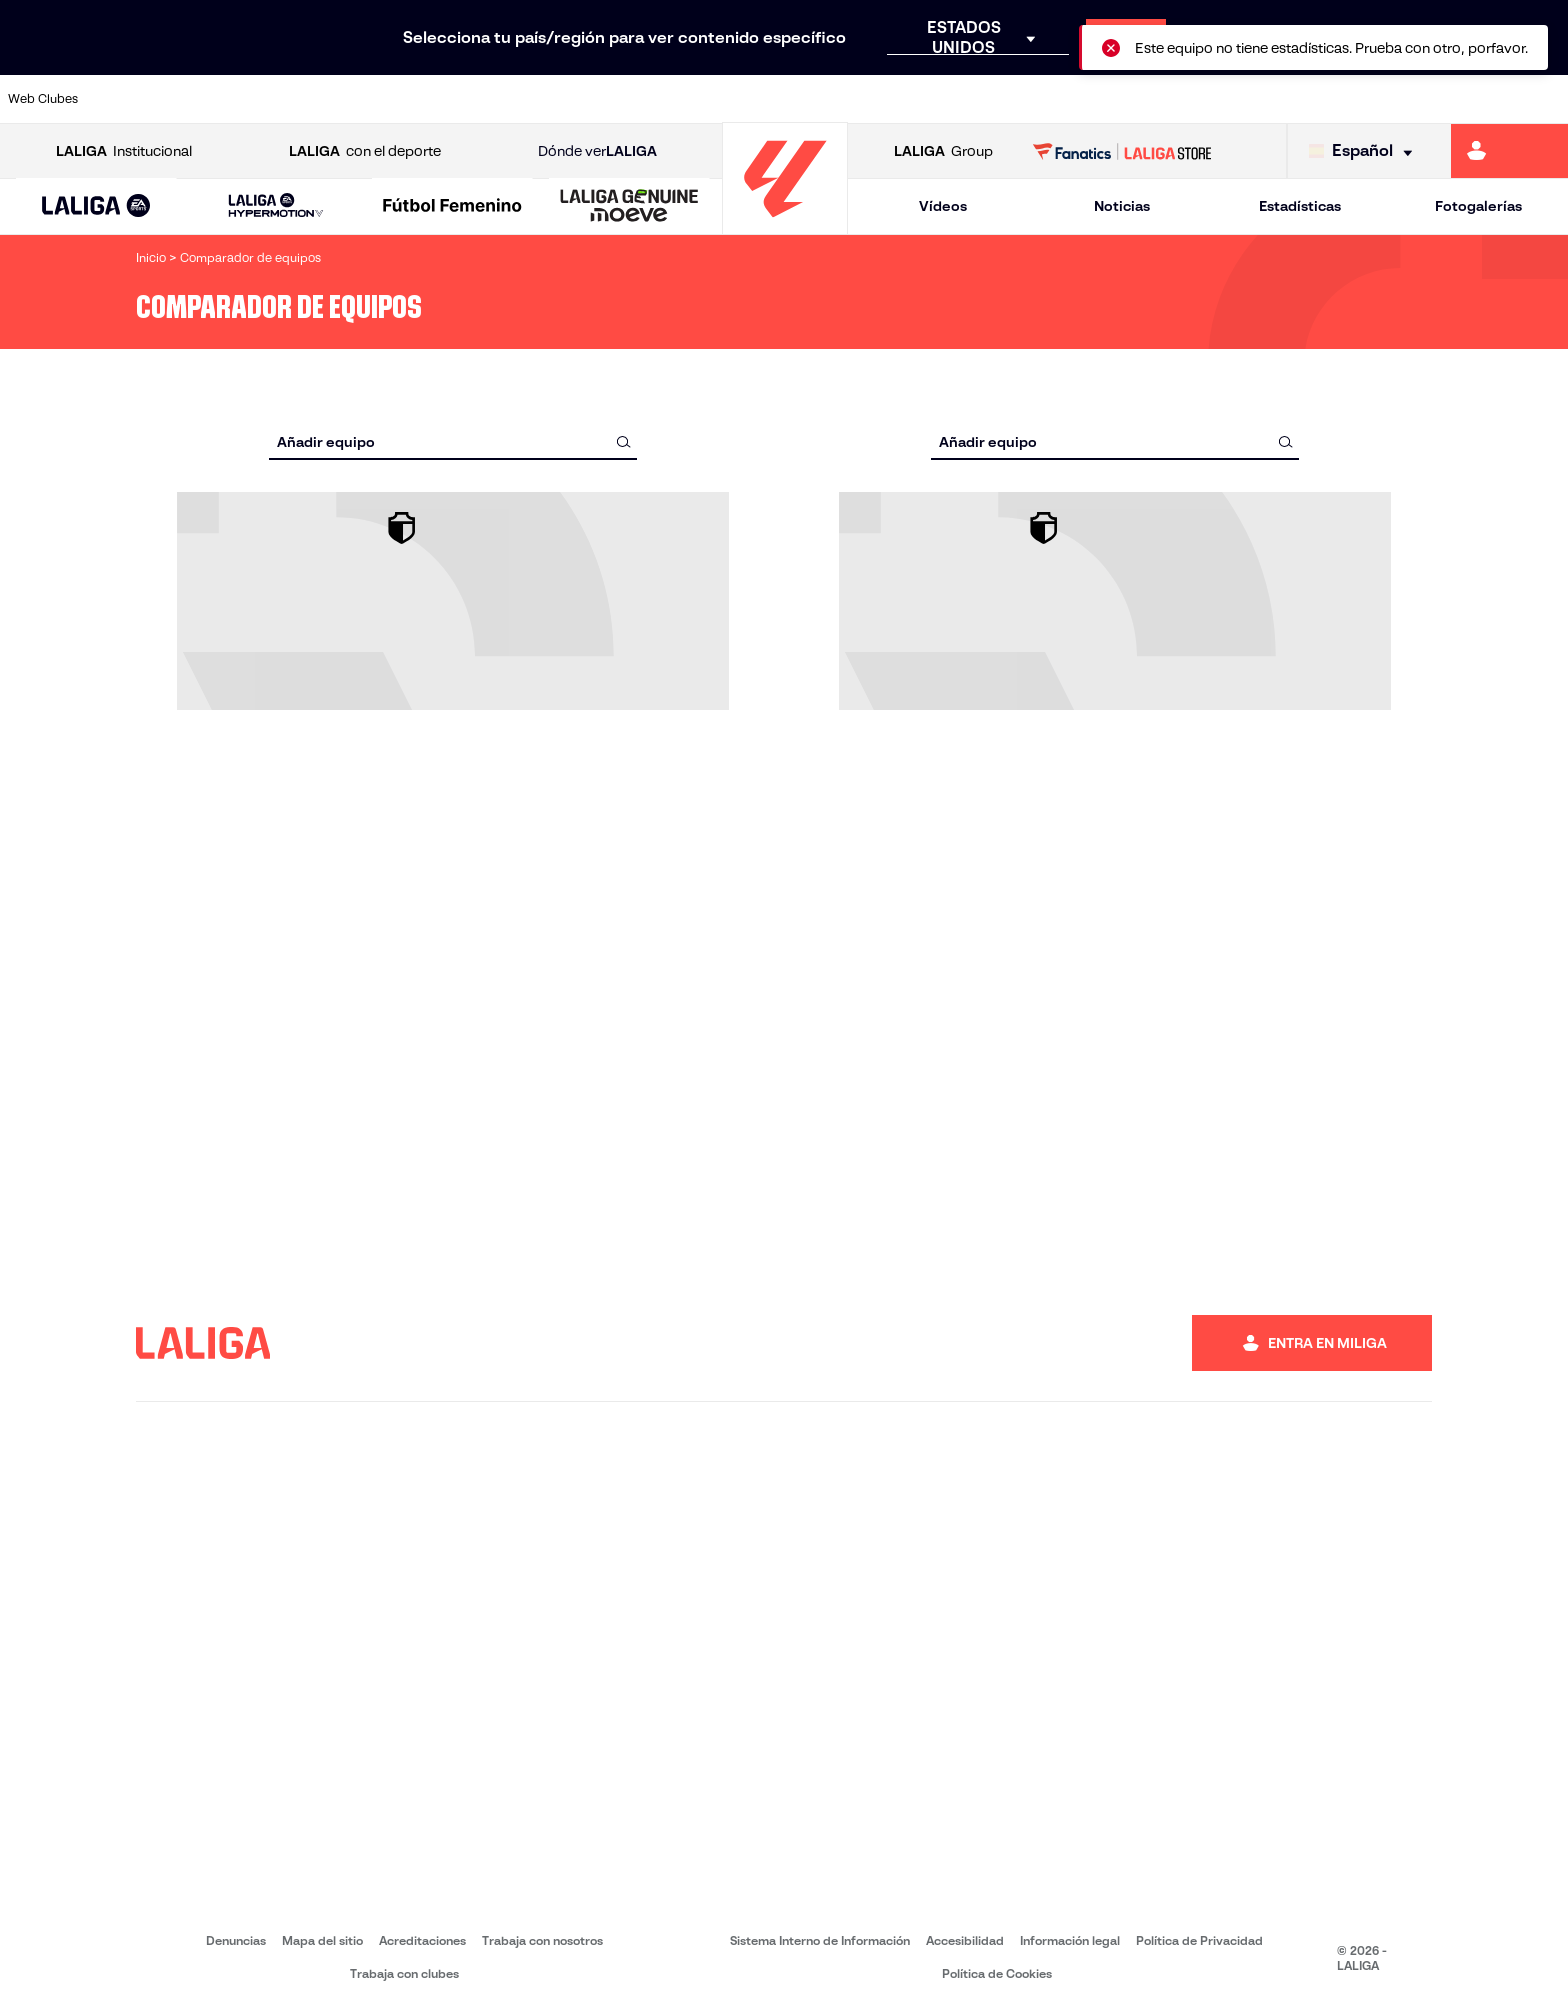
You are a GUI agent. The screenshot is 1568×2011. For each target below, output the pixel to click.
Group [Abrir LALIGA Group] (943, 151)
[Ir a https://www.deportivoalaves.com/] (359, 99)
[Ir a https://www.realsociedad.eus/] (1323, 99)
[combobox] (453, 441)
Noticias (1122, 206)
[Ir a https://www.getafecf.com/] (582, 99)
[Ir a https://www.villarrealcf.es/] (1545, 99)
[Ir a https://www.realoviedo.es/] (1249, 99)
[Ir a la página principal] (785, 225)
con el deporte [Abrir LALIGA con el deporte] (365, 151)
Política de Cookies (997, 1973)
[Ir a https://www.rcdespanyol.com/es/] (952, 99)
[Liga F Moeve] (452, 207)
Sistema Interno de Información (820, 1940)
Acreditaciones (422, 1940)
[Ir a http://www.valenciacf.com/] (1471, 99)
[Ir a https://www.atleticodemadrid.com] (211, 99)
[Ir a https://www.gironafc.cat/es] (656, 99)
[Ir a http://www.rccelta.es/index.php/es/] (878, 99)
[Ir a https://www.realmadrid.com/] (1174, 99)
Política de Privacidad (1199, 1940)
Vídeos (943, 206)
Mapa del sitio (322, 1940)
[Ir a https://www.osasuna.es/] (285, 99)
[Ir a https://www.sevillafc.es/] (1397, 99)
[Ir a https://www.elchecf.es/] (433, 99)
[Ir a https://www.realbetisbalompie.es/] (1100, 99)
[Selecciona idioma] (1365, 151)
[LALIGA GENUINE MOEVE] (629, 207)
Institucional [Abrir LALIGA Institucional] (124, 151)
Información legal (1070, 1940)
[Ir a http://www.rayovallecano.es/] (804, 99)
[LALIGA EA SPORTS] (96, 207)
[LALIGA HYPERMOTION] (276, 206)
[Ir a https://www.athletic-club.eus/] (137, 99)
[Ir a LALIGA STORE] (1122, 151)
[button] (96, 206)
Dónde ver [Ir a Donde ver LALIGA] (597, 151)
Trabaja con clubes (404, 1973)
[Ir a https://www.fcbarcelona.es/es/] (508, 99)
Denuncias (236, 1940)
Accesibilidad (965, 1940)
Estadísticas (1300, 206)
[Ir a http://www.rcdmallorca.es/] (1026, 99)
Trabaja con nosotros (542, 1940)
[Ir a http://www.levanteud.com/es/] (730, 99)
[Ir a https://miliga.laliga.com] (1509, 151)
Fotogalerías (1478, 206)
